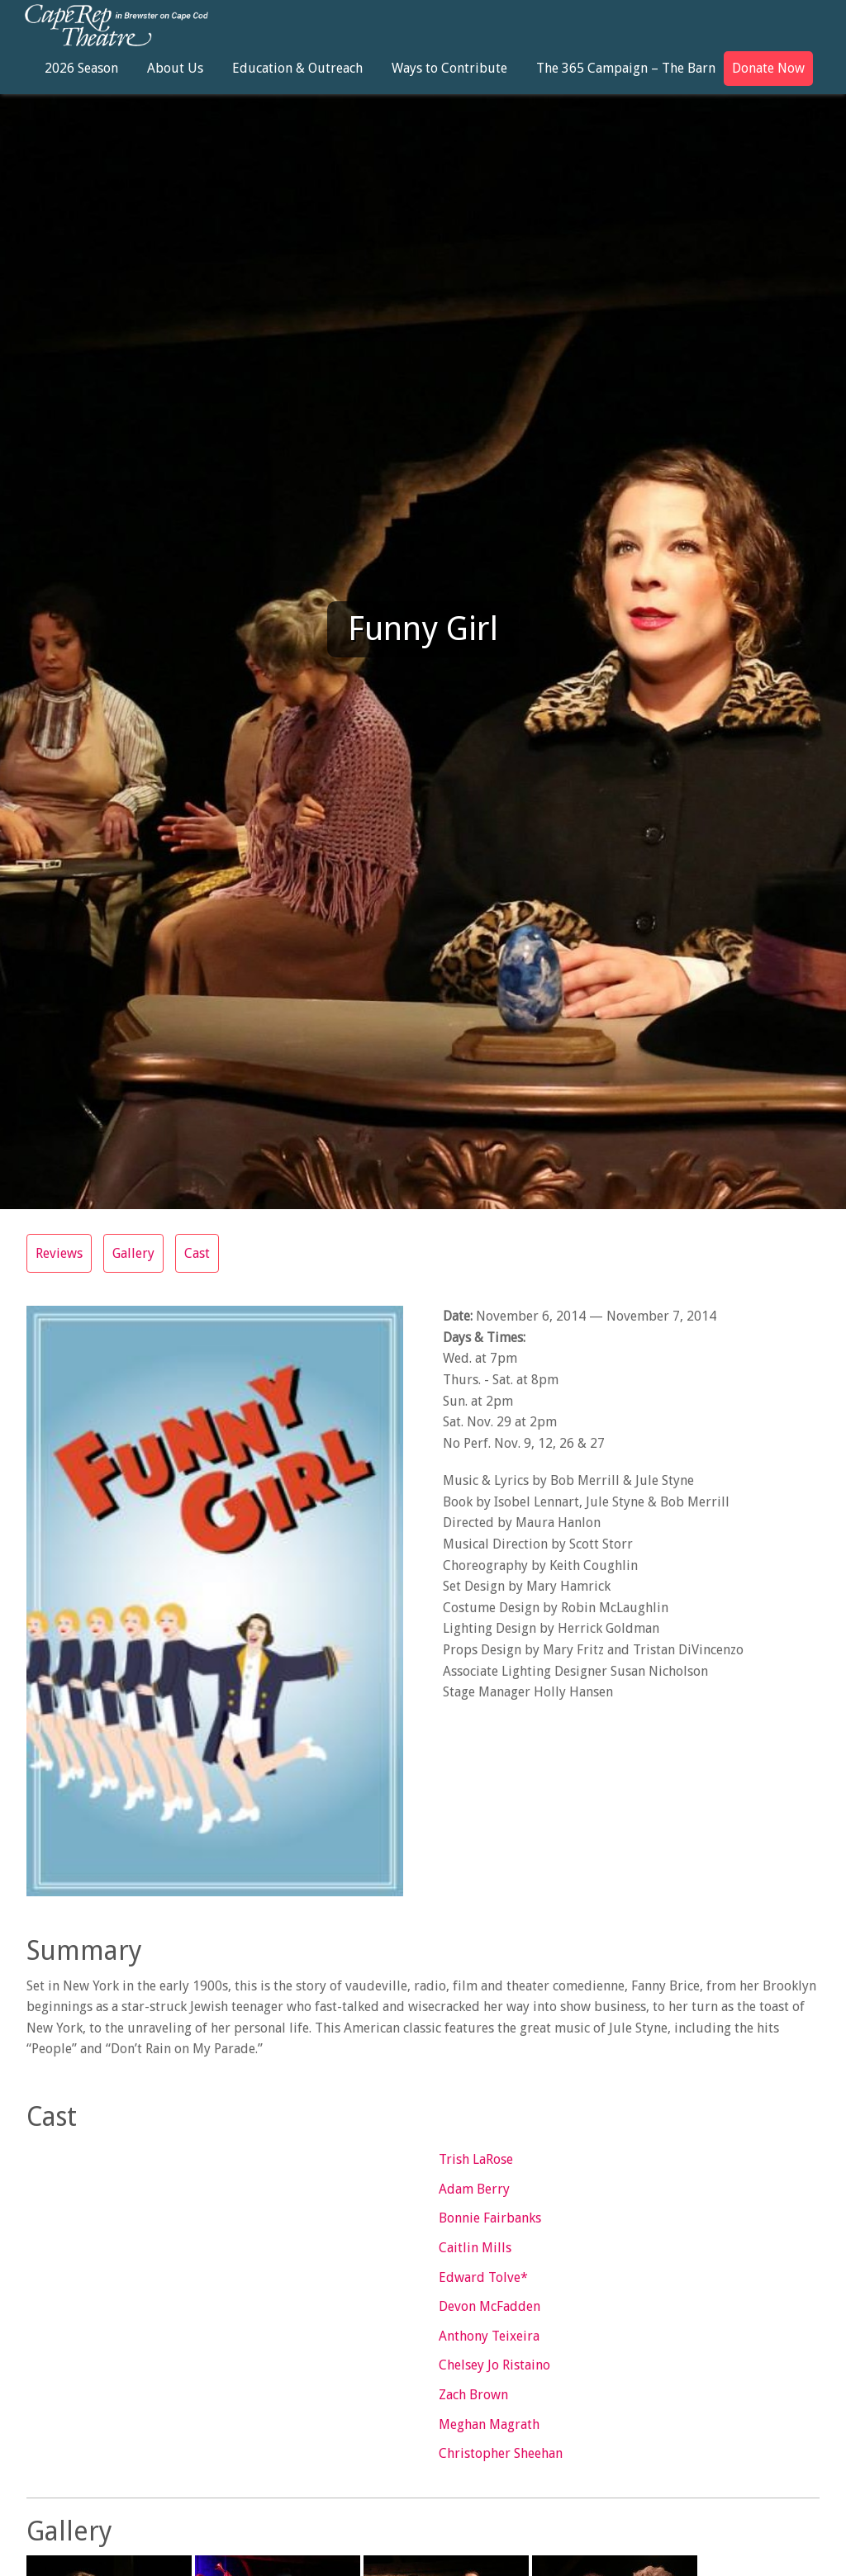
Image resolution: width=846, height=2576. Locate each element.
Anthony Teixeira (489, 2336)
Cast (197, 1253)
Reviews (59, 1253)
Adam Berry (474, 2189)
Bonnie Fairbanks (490, 2218)
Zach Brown (473, 2395)
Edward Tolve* (483, 2277)
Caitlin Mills (475, 2248)
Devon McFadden (489, 2306)
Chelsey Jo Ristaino (494, 2365)
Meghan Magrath (489, 2424)
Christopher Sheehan (501, 2453)
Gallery (133, 1253)
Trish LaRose (476, 2159)
